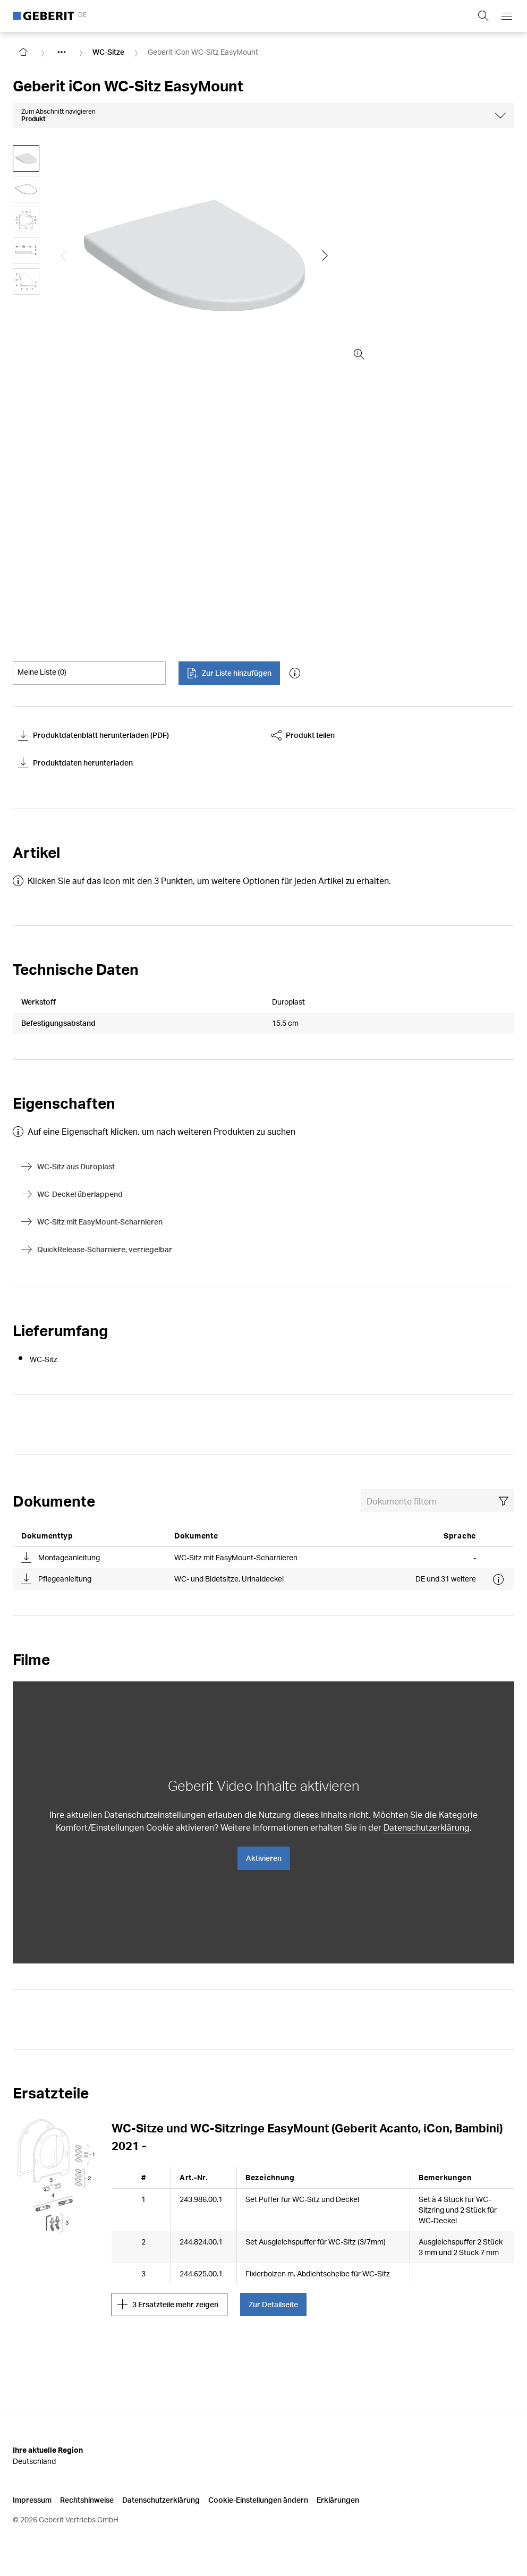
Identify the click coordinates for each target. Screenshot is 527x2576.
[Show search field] (483, 16)
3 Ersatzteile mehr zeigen (167, 2304)
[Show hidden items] (61, 52)
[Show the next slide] (325, 255)
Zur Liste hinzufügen (229, 673)
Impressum (32, 2499)
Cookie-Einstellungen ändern (258, 2499)
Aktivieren (264, 1858)
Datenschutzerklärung (427, 1827)
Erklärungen (338, 2499)
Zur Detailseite (273, 2304)
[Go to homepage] (23, 52)
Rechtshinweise (87, 2499)
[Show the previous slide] (63, 255)
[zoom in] (359, 354)
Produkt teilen (303, 735)
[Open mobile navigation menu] (506, 16)
